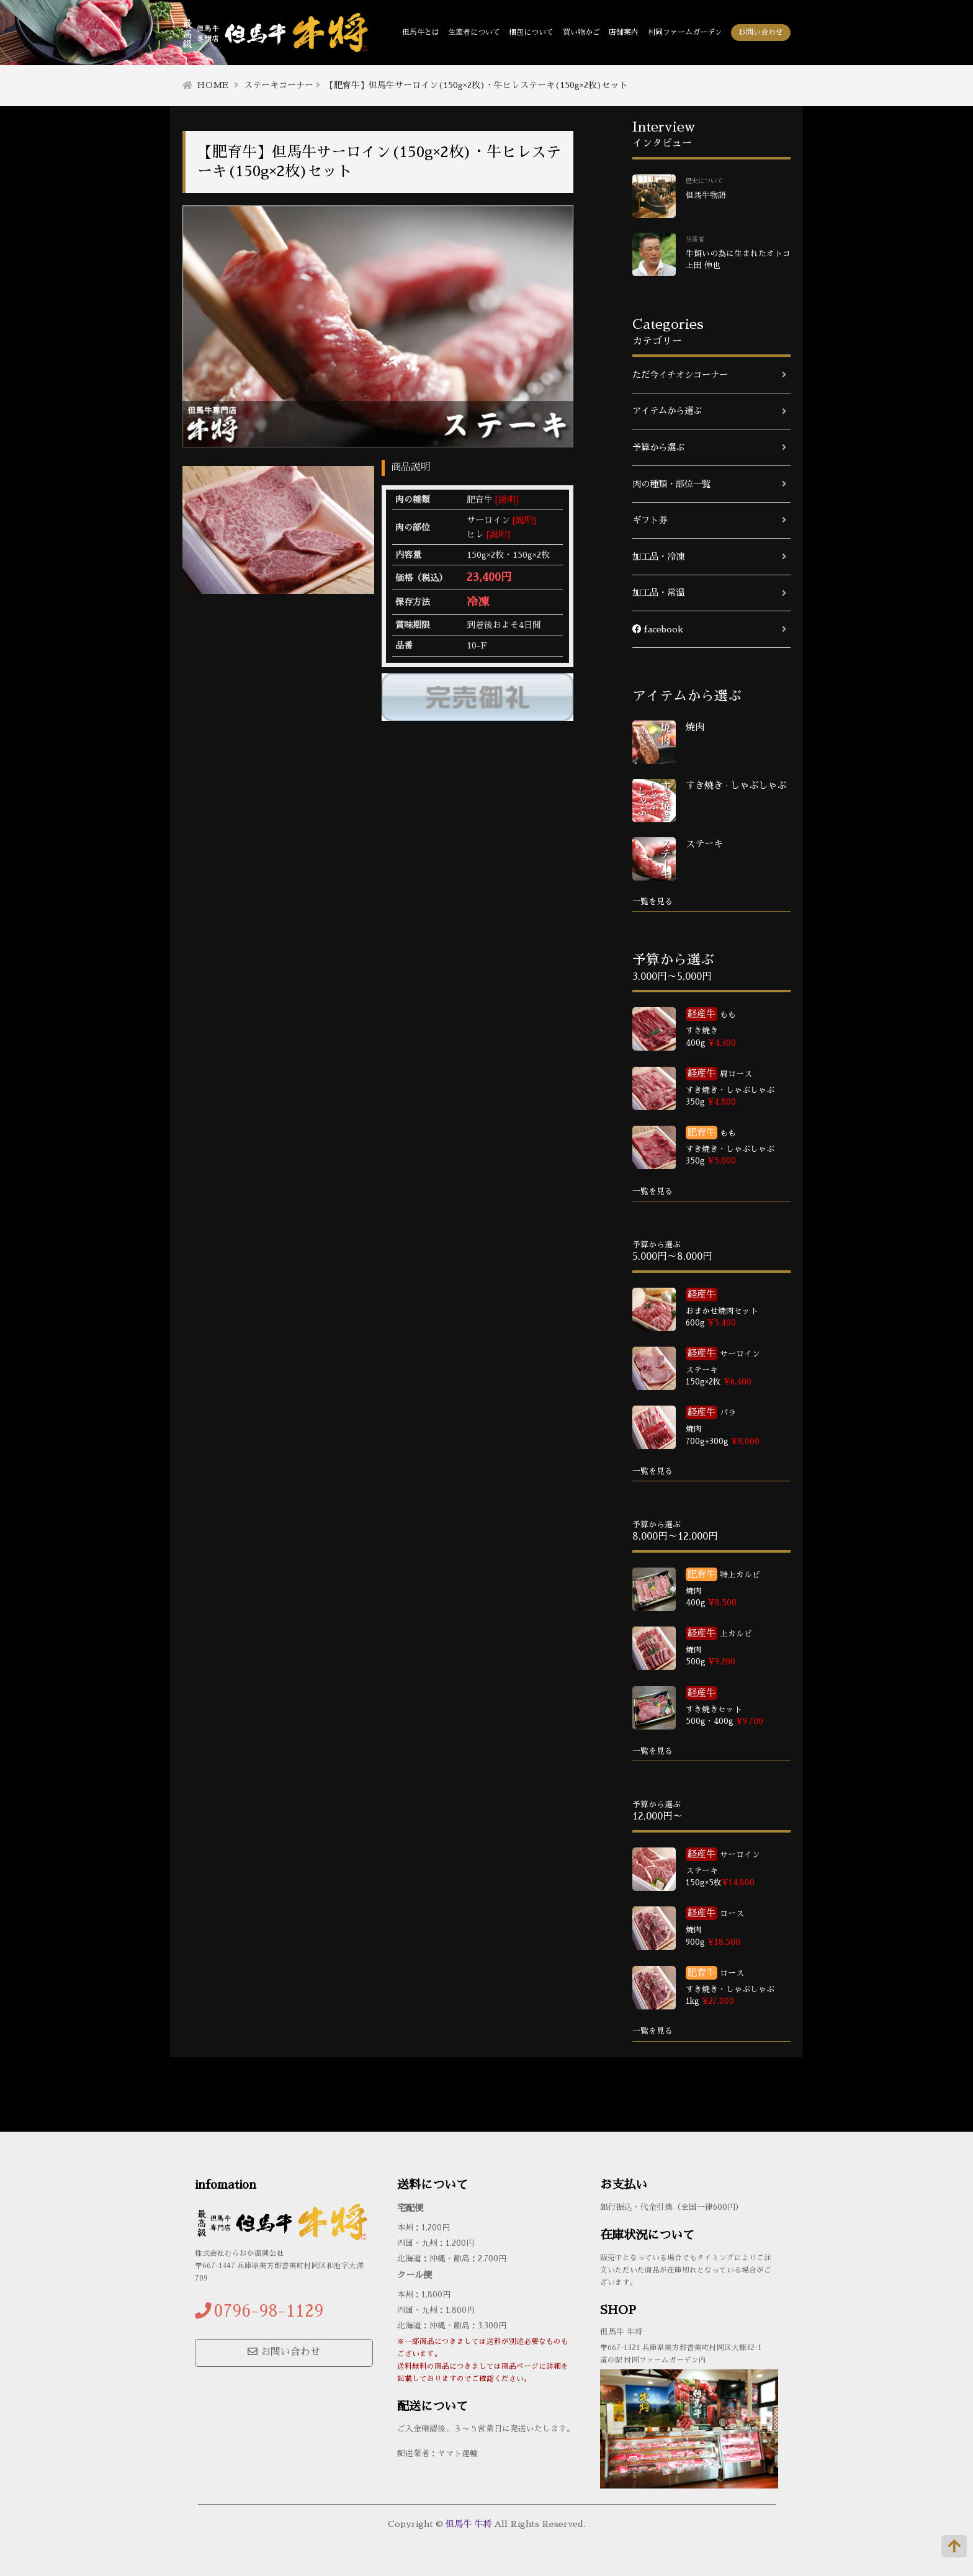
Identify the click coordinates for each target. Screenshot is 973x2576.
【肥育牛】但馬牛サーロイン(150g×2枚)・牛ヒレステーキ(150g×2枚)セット (476, 85)
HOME (212, 85)
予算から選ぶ (658, 447)
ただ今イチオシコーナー (680, 374)
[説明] (507, 499)
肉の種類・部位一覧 (671, 484)
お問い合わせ (760, 32)
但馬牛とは (420, 32)
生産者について (474, 32)
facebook (657, 629)
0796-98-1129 (268, 2311)
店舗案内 (624, 32)
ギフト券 (649, 520)
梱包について (531, 32)
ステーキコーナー (278, 85)
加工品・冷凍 (658, 556)
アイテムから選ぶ (667, 410)
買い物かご (581, 32)
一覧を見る (652, 901)
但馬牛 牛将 (468, 2524)
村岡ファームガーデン (685, 32)
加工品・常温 (658, 592)
